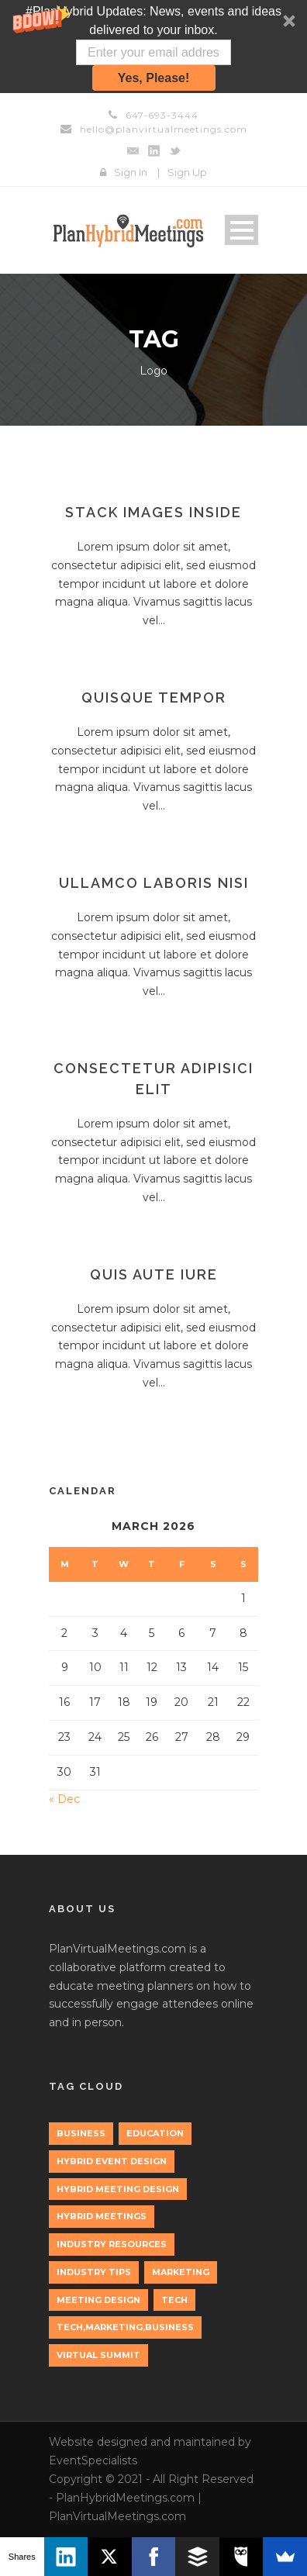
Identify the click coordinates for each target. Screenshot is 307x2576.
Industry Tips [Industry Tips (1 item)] (94, 2272)
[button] (153, 46)
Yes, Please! (154, 78)
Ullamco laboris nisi (154, 883)
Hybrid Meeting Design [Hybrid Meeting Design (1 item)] (118, 2189)
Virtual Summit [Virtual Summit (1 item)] (98, 2355)
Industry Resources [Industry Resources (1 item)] (112, 2244)
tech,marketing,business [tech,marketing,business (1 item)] (125, 2327)
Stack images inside (153, 512)
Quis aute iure (154, 1274)
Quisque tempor (153, 697)
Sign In (130, 172)
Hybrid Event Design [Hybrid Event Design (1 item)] (112, 2161)
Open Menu (241, 230)
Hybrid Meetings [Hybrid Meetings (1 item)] (102, 2216)
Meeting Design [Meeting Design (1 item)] (98, 2300)
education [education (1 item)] (155, 2133)
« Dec (64, 1799)
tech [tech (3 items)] (174, 2300)
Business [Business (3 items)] (81, 2133)
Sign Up (187, 172)
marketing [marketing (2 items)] (180, 2272)
